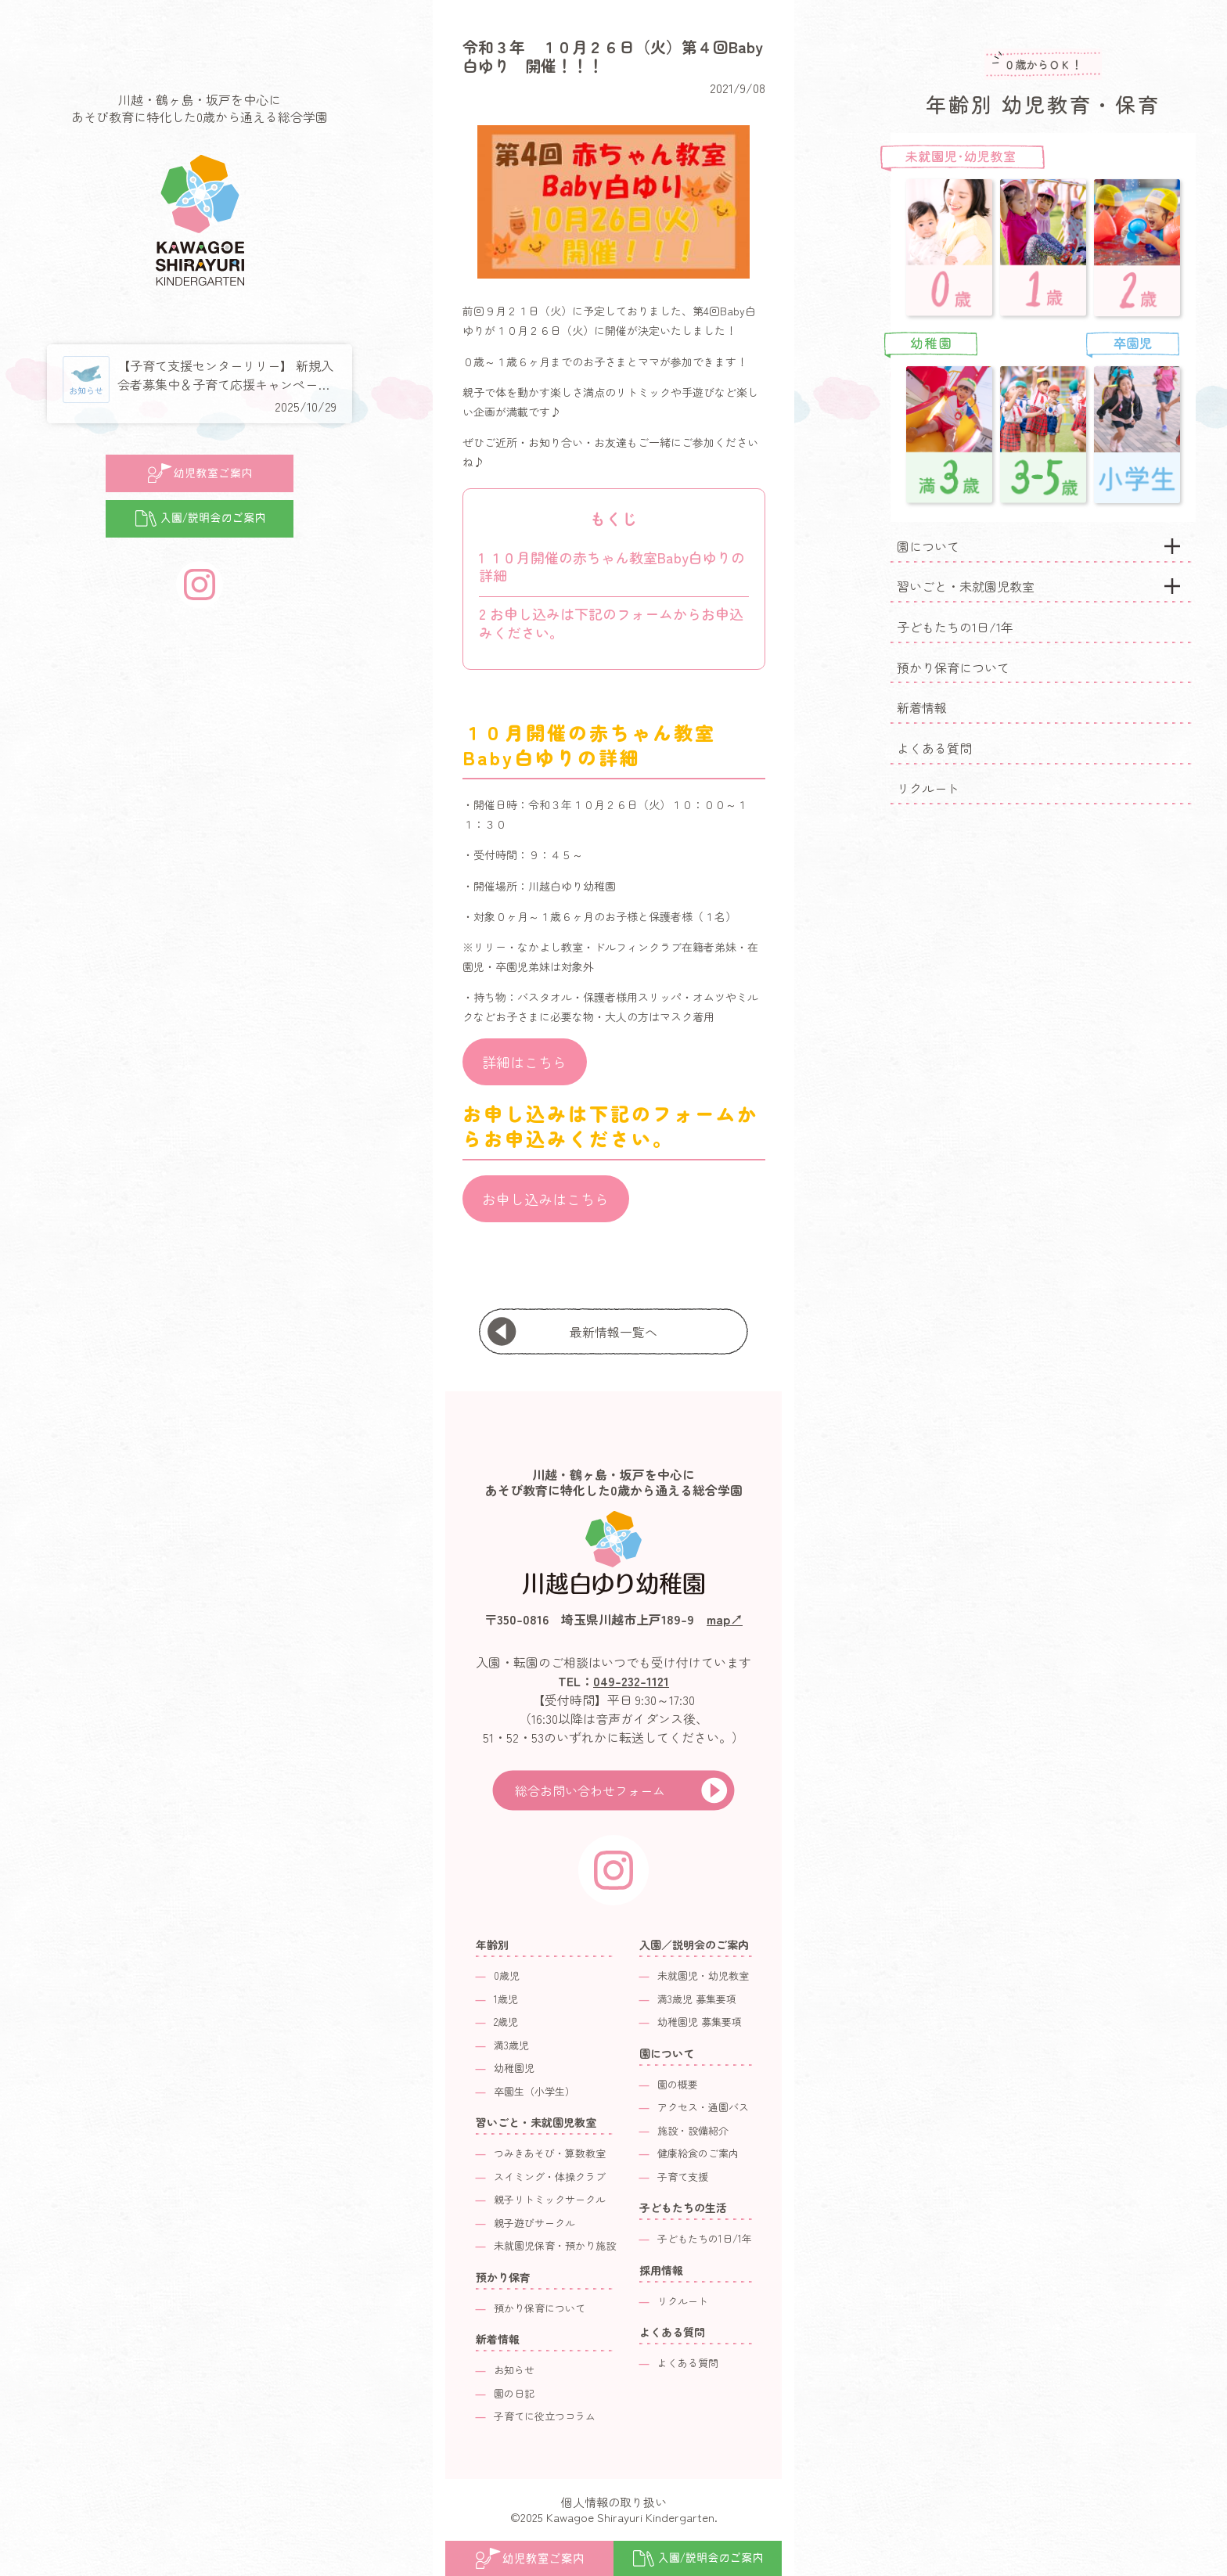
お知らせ (514, 2369)
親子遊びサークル (534, 2222)
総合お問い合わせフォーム (590, 1790)
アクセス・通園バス (703, 2106)
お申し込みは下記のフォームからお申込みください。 (611, 622)
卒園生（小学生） (534, 2091)
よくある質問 (934, 748)
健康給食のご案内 (698, 2153)
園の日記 (514, 2393)
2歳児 (506, 2021)
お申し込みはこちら (545, 1199)
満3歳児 (511, 2045)
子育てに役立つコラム (545, 2416)
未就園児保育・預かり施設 (555, 2245)
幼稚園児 (514, 2067)
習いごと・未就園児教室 (965, 586)
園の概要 (677, 2084)
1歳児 (506, 1998)
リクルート (928, 788)
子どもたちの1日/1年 (955, 626)
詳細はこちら (524, 1062)
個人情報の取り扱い (614, 2502)
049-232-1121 (631, 1680)
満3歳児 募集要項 (696, 1998)
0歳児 (507, 1975)
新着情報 (922, 707)
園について (928, 546)
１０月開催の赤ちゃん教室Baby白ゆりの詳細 (612, 566)
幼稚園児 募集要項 (699, 2021)
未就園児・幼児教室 (703, 1975)
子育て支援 (682, 2176)
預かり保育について (953, 667)
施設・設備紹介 (693, 2130)
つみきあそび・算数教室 (550, 2153)
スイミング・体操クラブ (550, 2176)
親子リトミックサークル (550, 2199)
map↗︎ (725, 1619)
